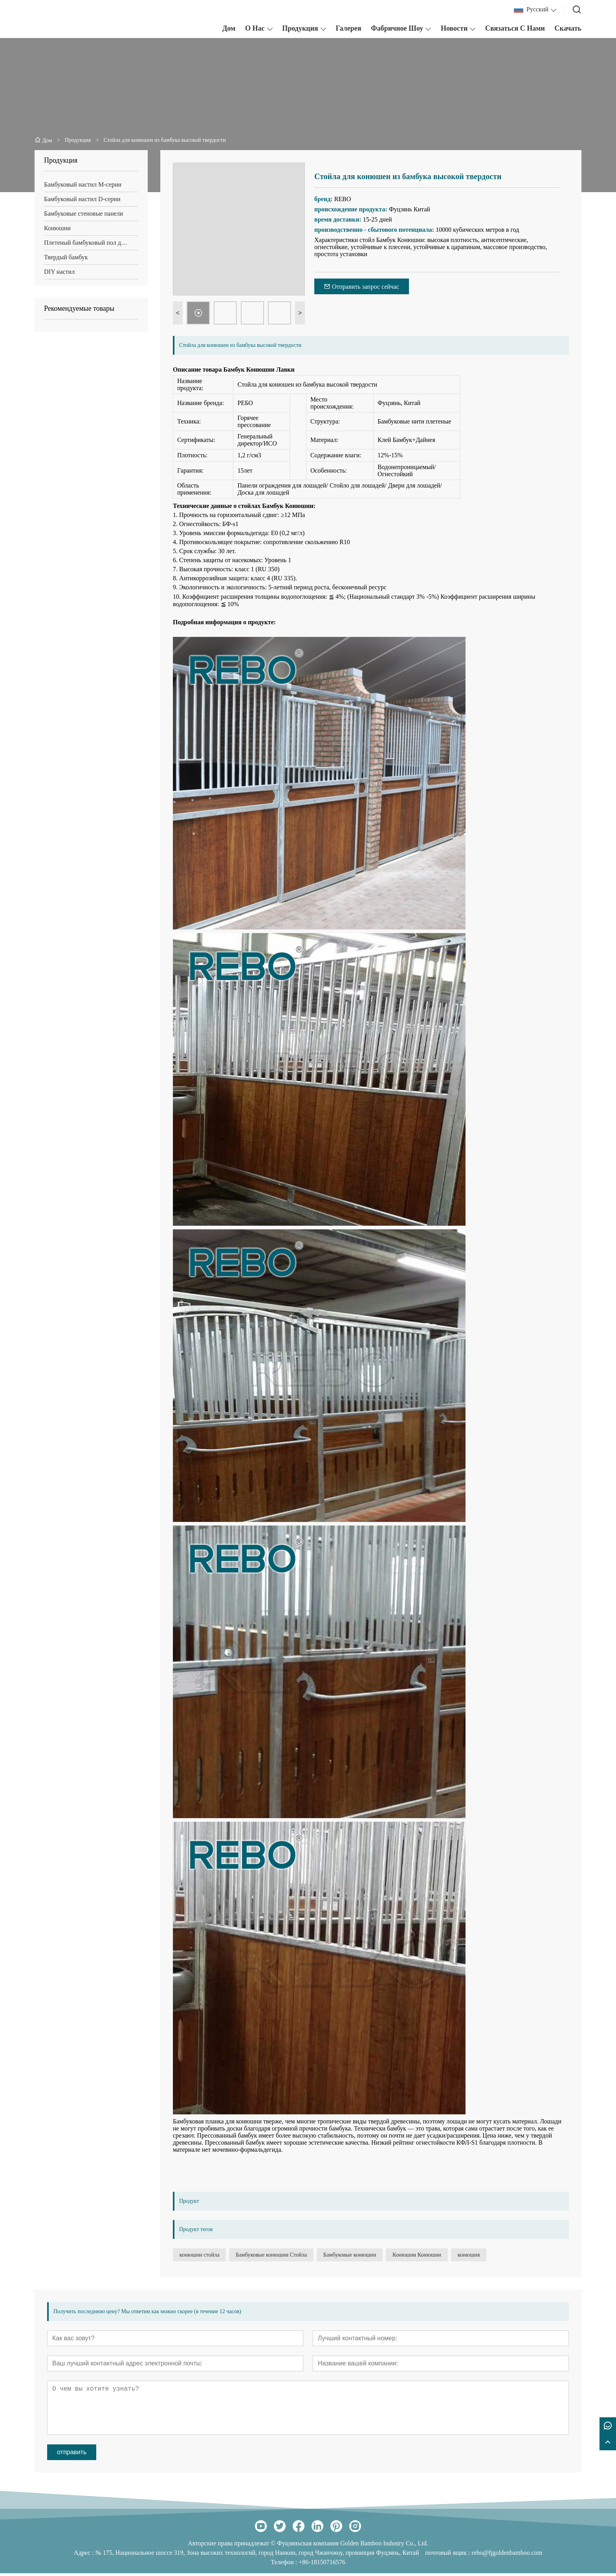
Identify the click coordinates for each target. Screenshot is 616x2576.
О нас (255, 28)
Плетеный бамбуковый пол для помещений (91, 242)
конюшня (509, 2256)
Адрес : (84, 2555)
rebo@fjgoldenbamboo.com (507, 2555)
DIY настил (59, 271)
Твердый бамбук (66, 257)
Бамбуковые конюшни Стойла (287, 2256)
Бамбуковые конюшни (368, 2256)
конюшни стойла (204, 2256)
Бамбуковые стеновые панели (83, 213)
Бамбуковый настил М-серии (82, 184)
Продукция (300, 28)
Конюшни (57, 228)
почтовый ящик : (448, 2555)
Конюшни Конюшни (447, 2256)
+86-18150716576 (322, 2564)
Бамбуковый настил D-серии (82, 199)
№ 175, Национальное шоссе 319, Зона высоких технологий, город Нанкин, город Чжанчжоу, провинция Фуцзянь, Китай (257, 2555)
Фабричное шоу (397, 28)
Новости (454, 28)
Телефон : (285, 2564)
